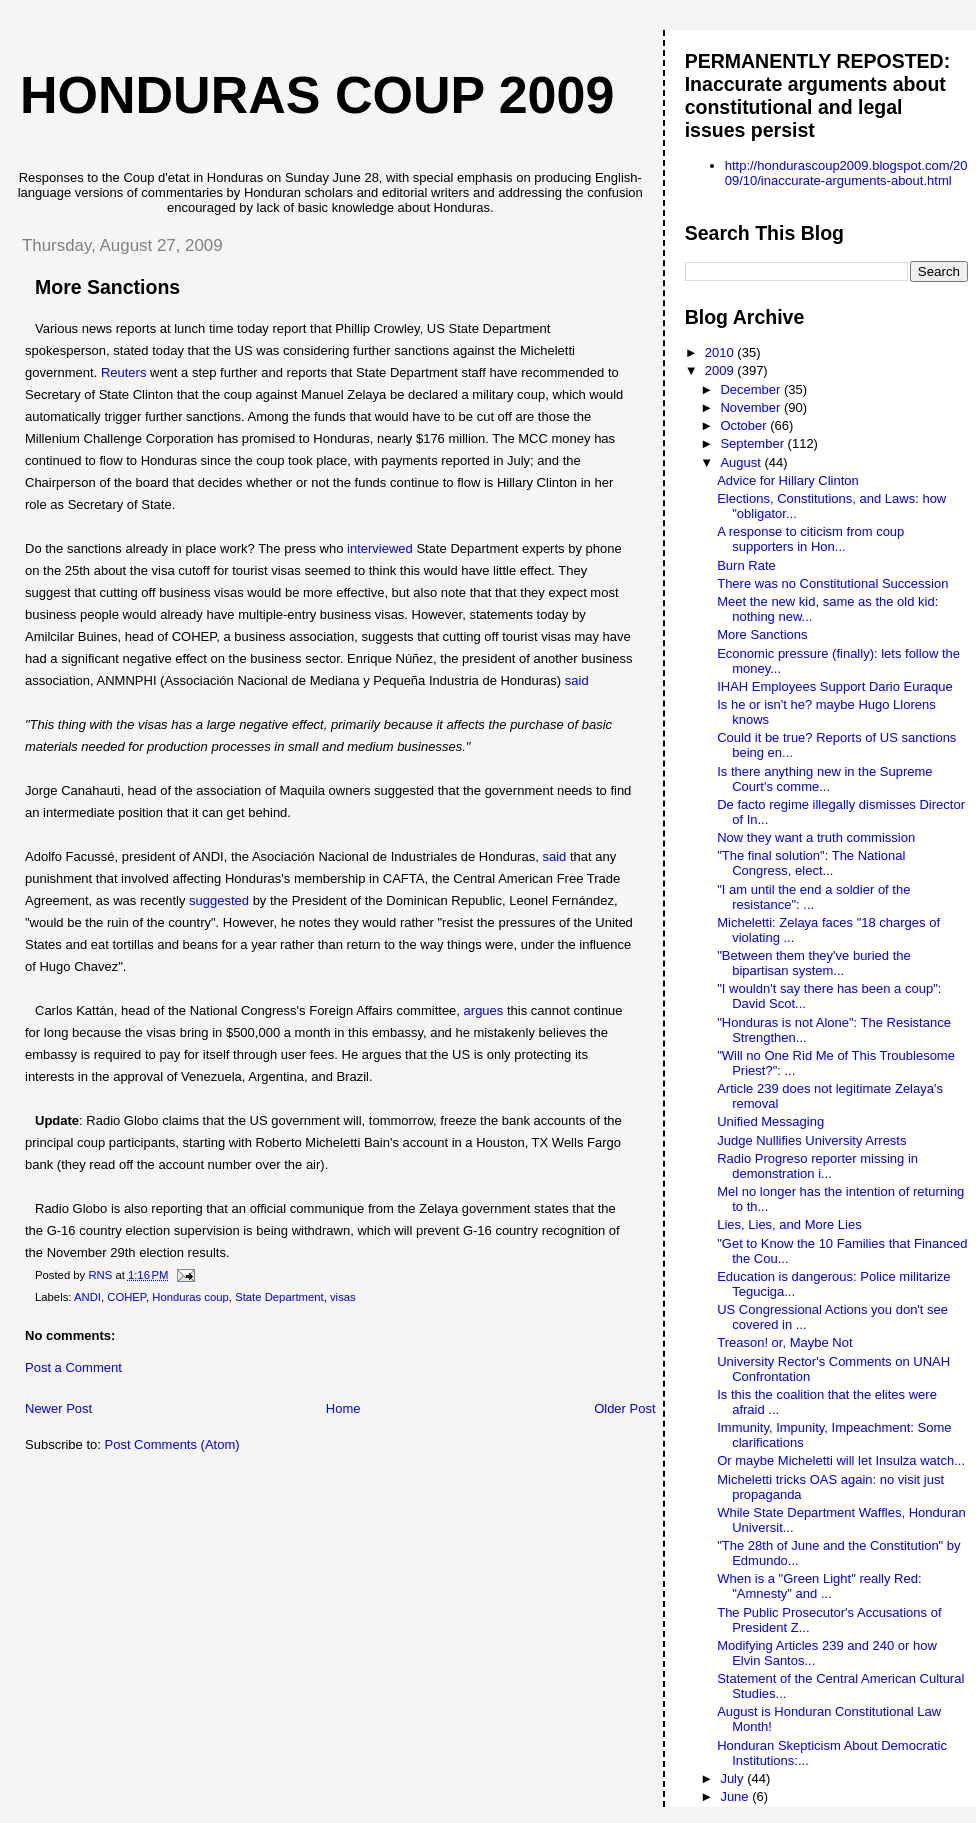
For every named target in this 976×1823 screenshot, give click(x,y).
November (752, 407)
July (733, 1778)
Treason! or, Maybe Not (784, 1342)
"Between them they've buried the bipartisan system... (814, 963)
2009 (721, 370)
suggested (219, 900)
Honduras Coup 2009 (317, 95)
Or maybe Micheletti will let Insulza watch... (841, 1460)
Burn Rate (746, 565)
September (753, 443)
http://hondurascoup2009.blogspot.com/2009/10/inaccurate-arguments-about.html (846, 173)
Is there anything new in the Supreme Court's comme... (824, 779)
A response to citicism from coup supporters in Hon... (810, 539)
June (736, 1796)
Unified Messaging (770, 1121)
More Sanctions (762, 634)
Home (343, 1408)
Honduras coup (190, 1297)
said (577, 680)
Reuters (124, 372)
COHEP (126, 1297)
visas (343, 1297)
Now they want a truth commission (816, 837)
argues (484, 1010)
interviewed (380, 548)
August (742, 462)
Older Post (624, 1408)
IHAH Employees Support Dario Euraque (835, 686)
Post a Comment (73, 1367)
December (752, 389)
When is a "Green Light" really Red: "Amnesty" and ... (819, 1586)
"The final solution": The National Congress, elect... (811, 863)
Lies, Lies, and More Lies (789, 1224)
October (745, 425)
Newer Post (58, 1408)
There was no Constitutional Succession (832, 583)
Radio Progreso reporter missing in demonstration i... (817, 1166)
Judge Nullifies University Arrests (811, 1140)
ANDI (87, 1297)
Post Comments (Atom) (172, 1444)
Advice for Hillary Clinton (788, 480)
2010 (721, 352)
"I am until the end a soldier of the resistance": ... (813, 897)
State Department (279, 1297)
